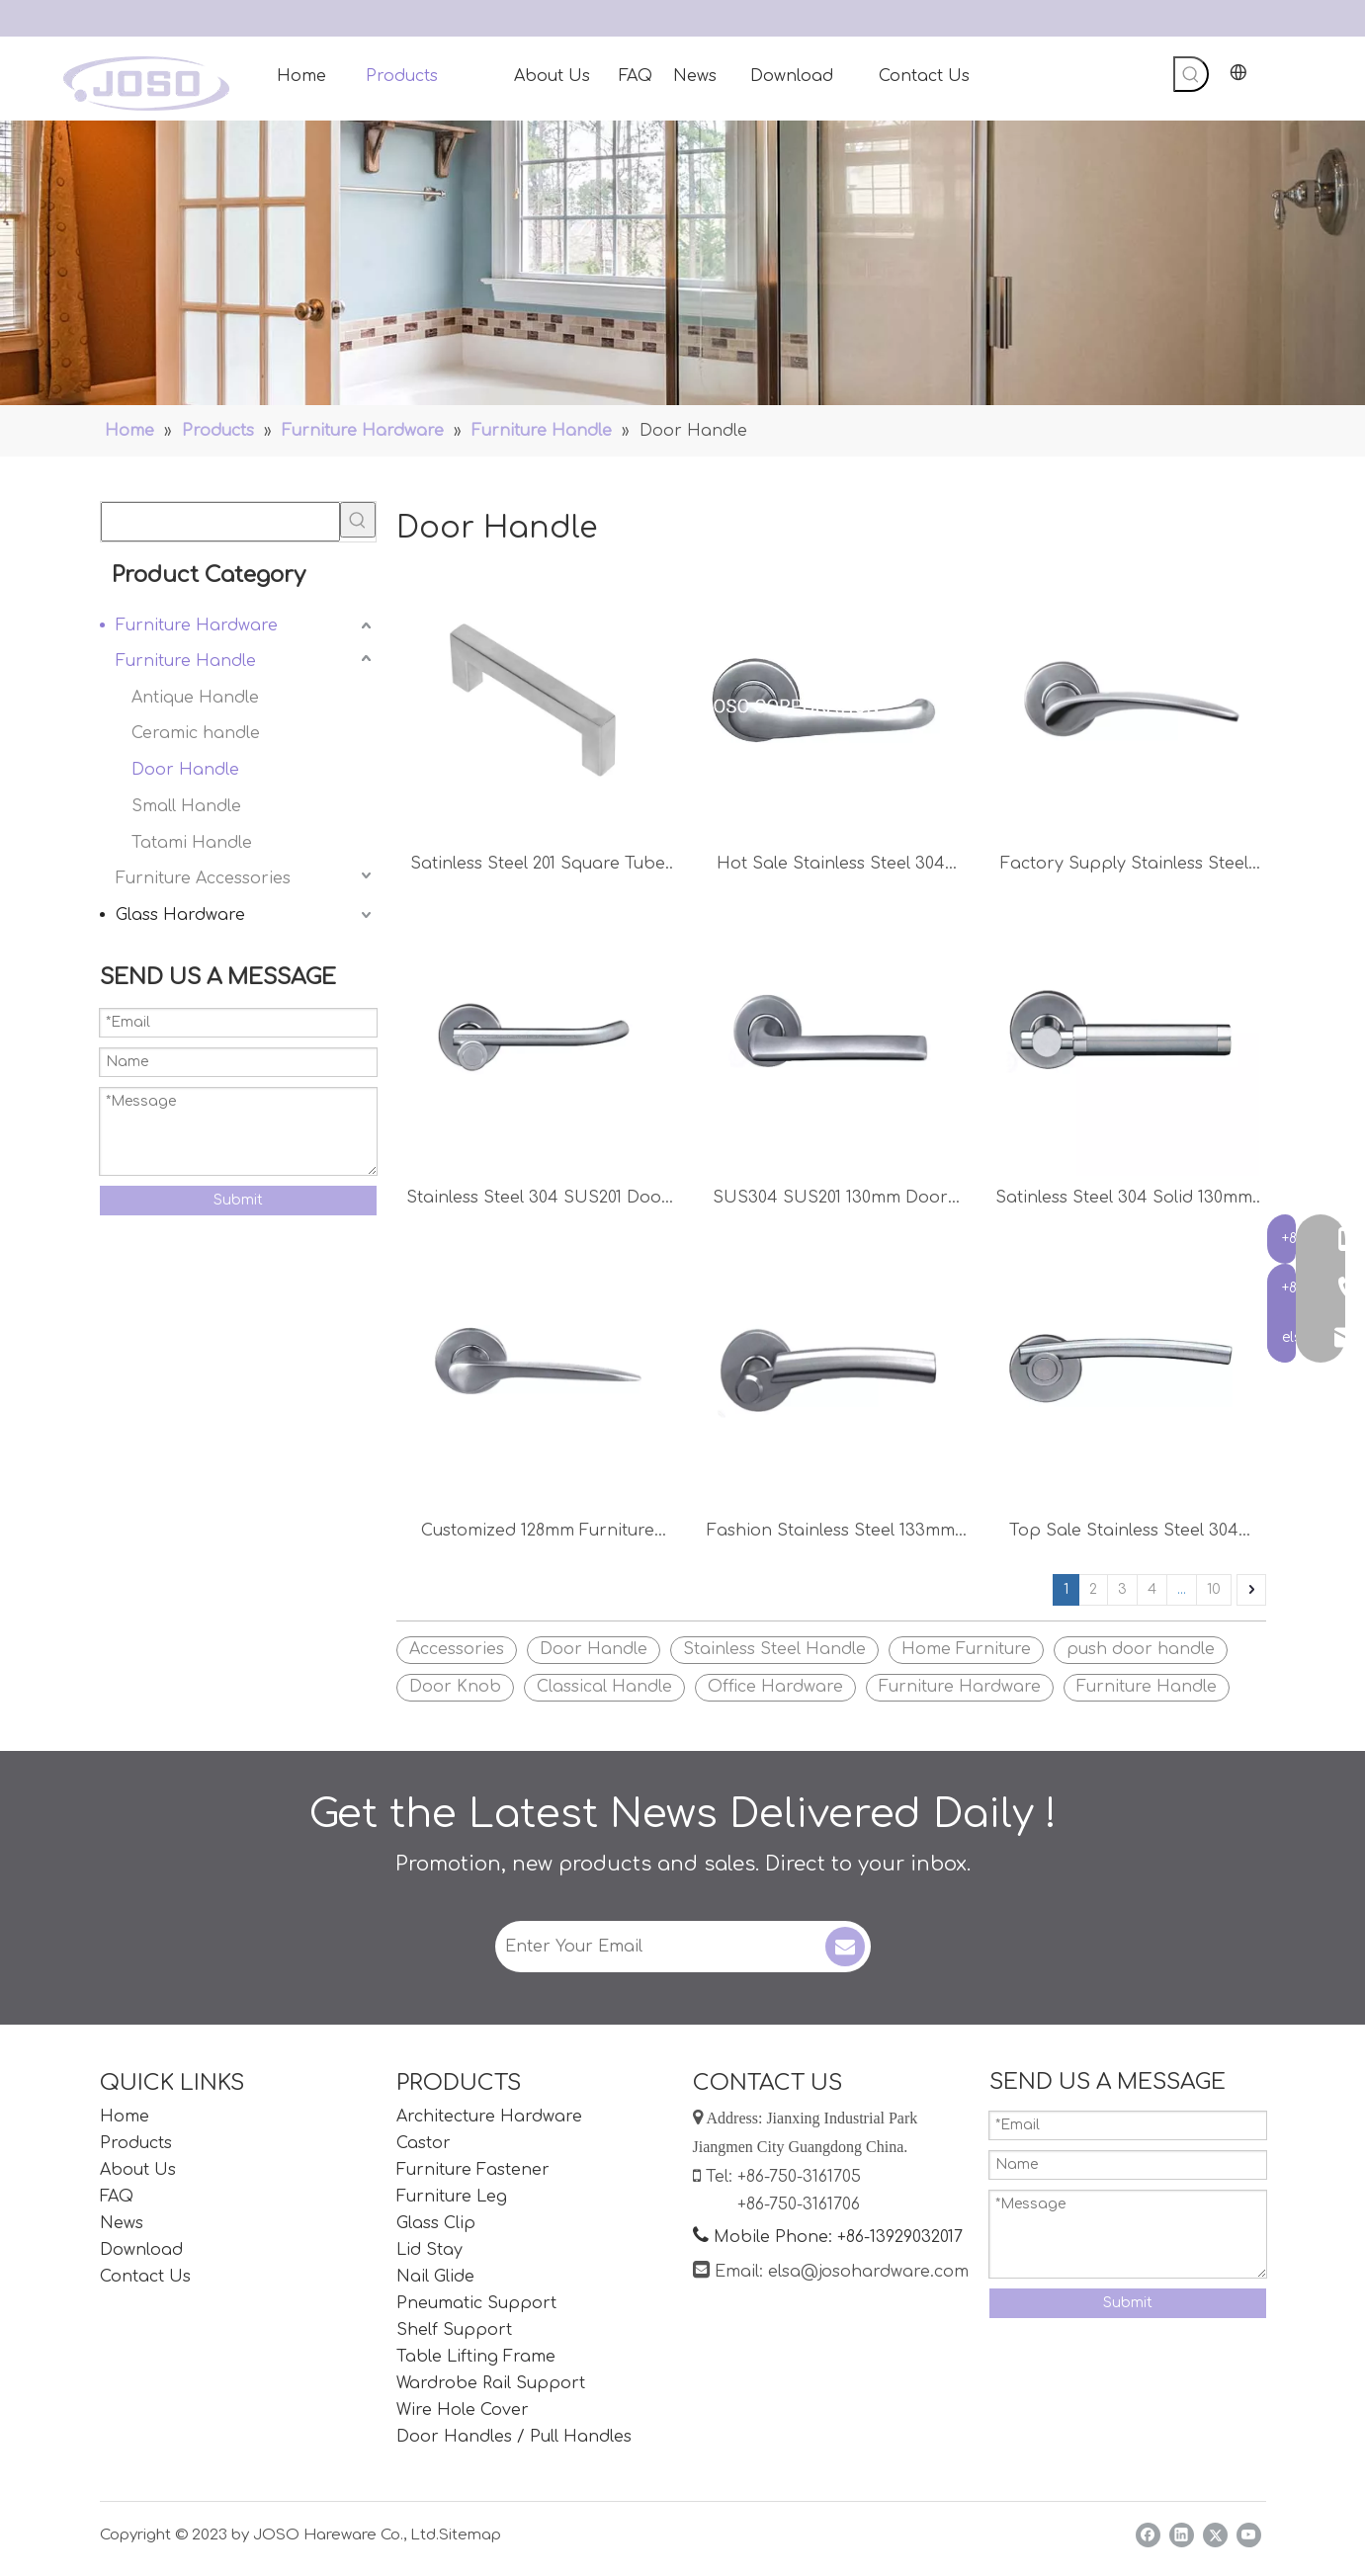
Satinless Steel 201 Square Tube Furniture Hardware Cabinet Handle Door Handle (537, 866)
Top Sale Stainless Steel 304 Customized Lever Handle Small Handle (1123, 1533)
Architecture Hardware (489, 2116)
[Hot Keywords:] (1191, 74)
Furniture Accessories (203, 878)
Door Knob (455, 1687)
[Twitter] (1215, 2535)
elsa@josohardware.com (868, 2272)
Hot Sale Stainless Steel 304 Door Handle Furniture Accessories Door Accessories (831, 866)
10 (1214, 1589)
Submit (238, 1200)
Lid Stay (429, 2250)
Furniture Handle (186, 661)
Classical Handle (604, 1687)
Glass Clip (435, 2223)
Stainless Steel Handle (774, 1649)
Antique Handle (195, 697)
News (121, 2223)
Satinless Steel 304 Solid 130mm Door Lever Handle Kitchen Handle (1123, 1200)
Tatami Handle (191, 843)
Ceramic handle (195, 733)
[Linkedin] (1181, 2535)
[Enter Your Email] (658, 1946)
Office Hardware (775, 1687)
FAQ (116, 2196)
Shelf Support (454, 2330)
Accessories (456, 1649)
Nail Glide (435, 2276)
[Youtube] (1249, 2535)
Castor (423, 2143)
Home (124, 2116)
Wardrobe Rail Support (490, 2383)
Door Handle (185, 770)
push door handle (1140, 1649)
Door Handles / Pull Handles (514, 2437)
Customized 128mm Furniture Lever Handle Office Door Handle (537, 1533)
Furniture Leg (451, 2196)
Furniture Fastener (473, 2170)
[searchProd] (220, 521)
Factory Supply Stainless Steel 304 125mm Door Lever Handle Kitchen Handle (1123, 866)
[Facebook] (1148, 2535)
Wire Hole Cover (462, 2410)
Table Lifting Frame (475, 2357)
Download (141, 2250)
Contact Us (145, 2276)
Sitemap (470, 2535)
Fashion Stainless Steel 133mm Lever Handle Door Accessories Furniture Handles (830, 1533)
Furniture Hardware (197, 625)
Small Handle (186, 806)
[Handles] (682, 263)
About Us (138, 2170)
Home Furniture (966, 1649)
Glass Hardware (180, 915)
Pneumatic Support (476, 2303)
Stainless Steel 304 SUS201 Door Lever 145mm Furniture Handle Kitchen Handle (537, 1200)
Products (136, 2143)
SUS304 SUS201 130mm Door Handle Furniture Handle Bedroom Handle (830, 1200)
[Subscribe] (845, 1946)
